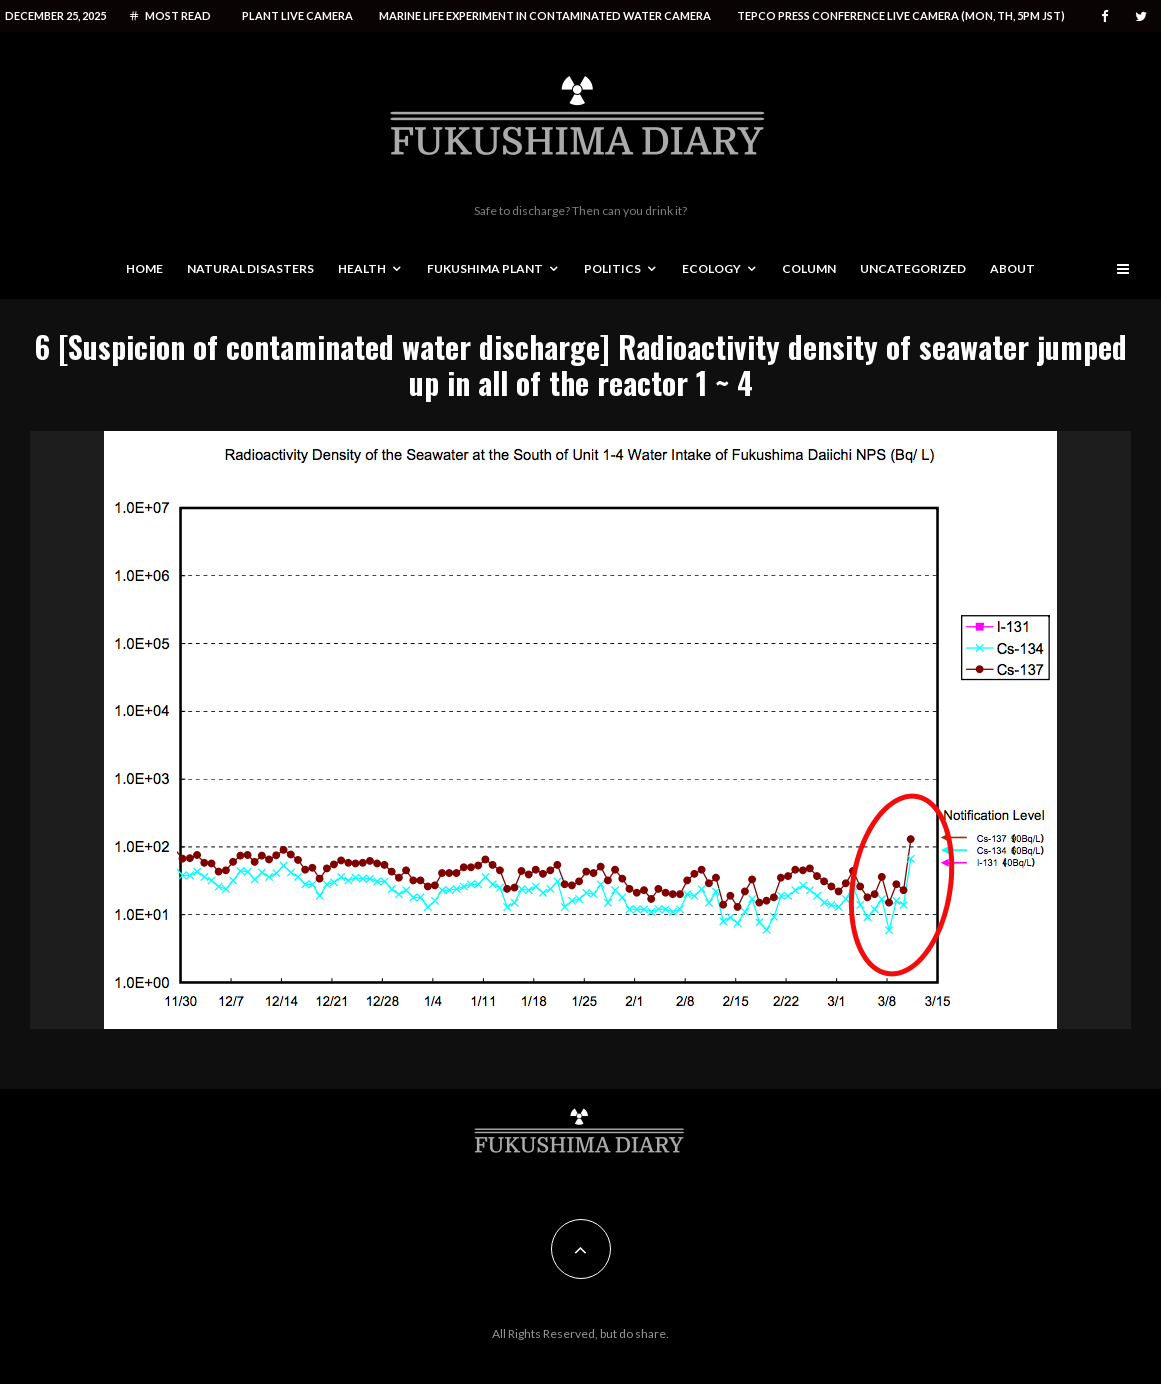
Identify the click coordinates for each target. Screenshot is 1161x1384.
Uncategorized (913, 268)
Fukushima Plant (485, 268)
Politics (612, 268)
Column (809, 268)
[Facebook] (1105, 16)
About (1012, 268)
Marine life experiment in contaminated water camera (545, 15)
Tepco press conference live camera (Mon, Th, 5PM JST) (901, 15)
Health (362, 268)
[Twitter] (1141, 16)
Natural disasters (250, 268)
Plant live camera (297, 15)
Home (144, 268)
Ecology (711, 268)
